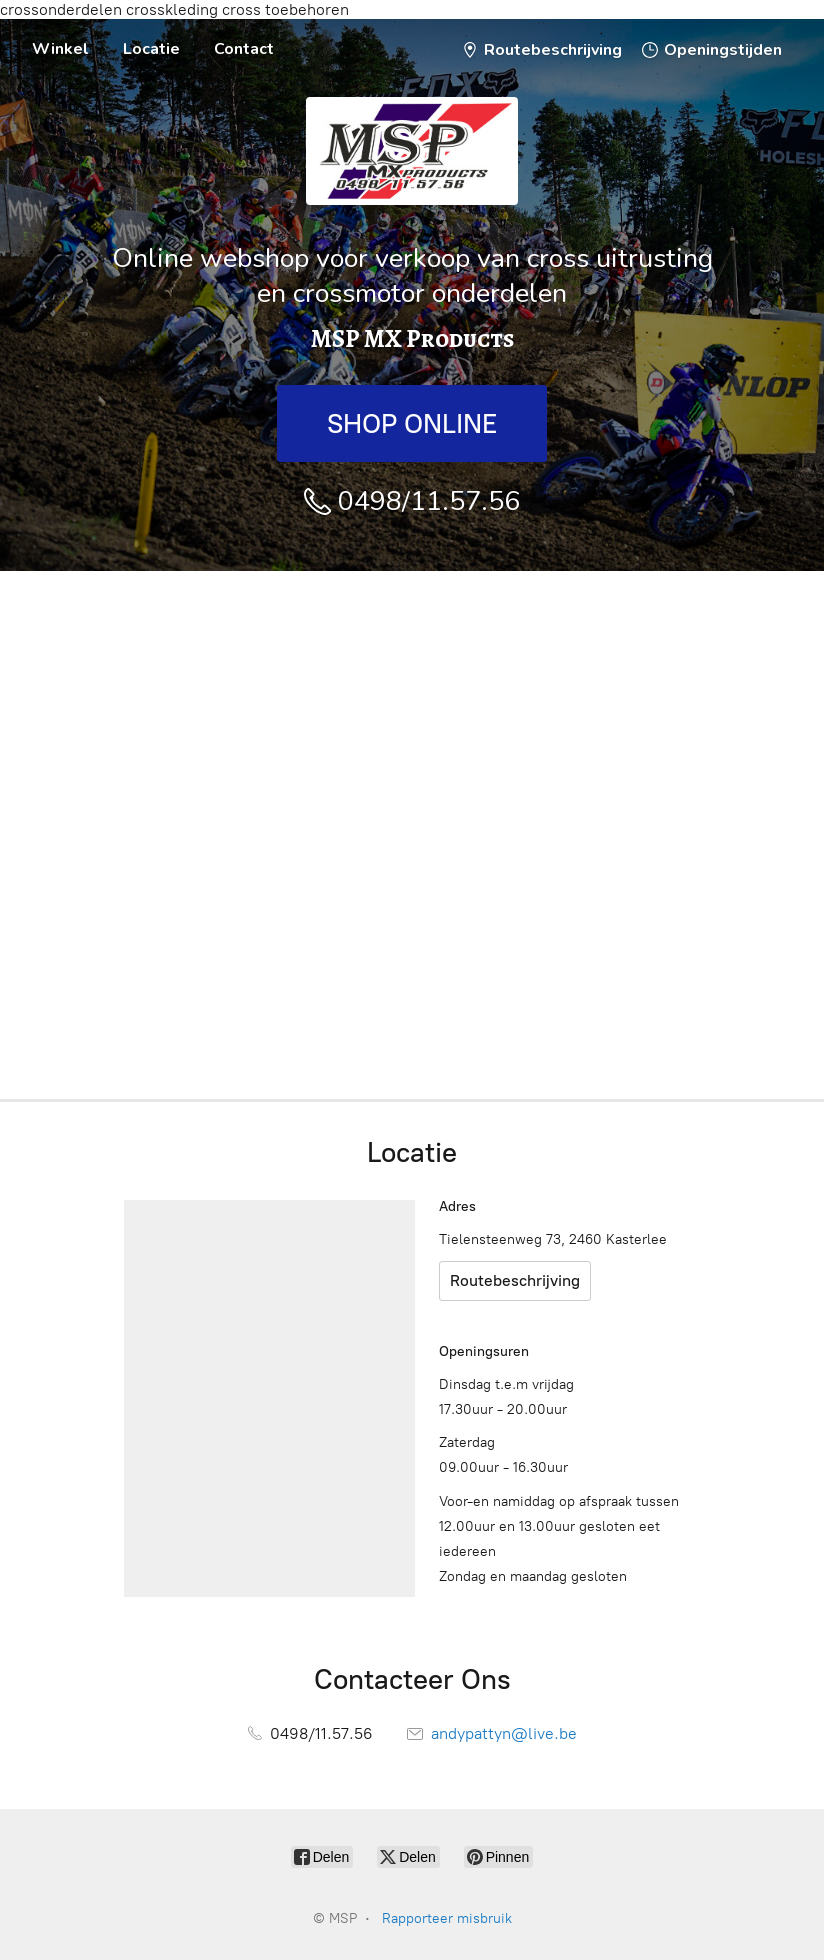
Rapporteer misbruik (447, 1918)
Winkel (60, 49)
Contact (244, 49)
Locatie (151, 49)
